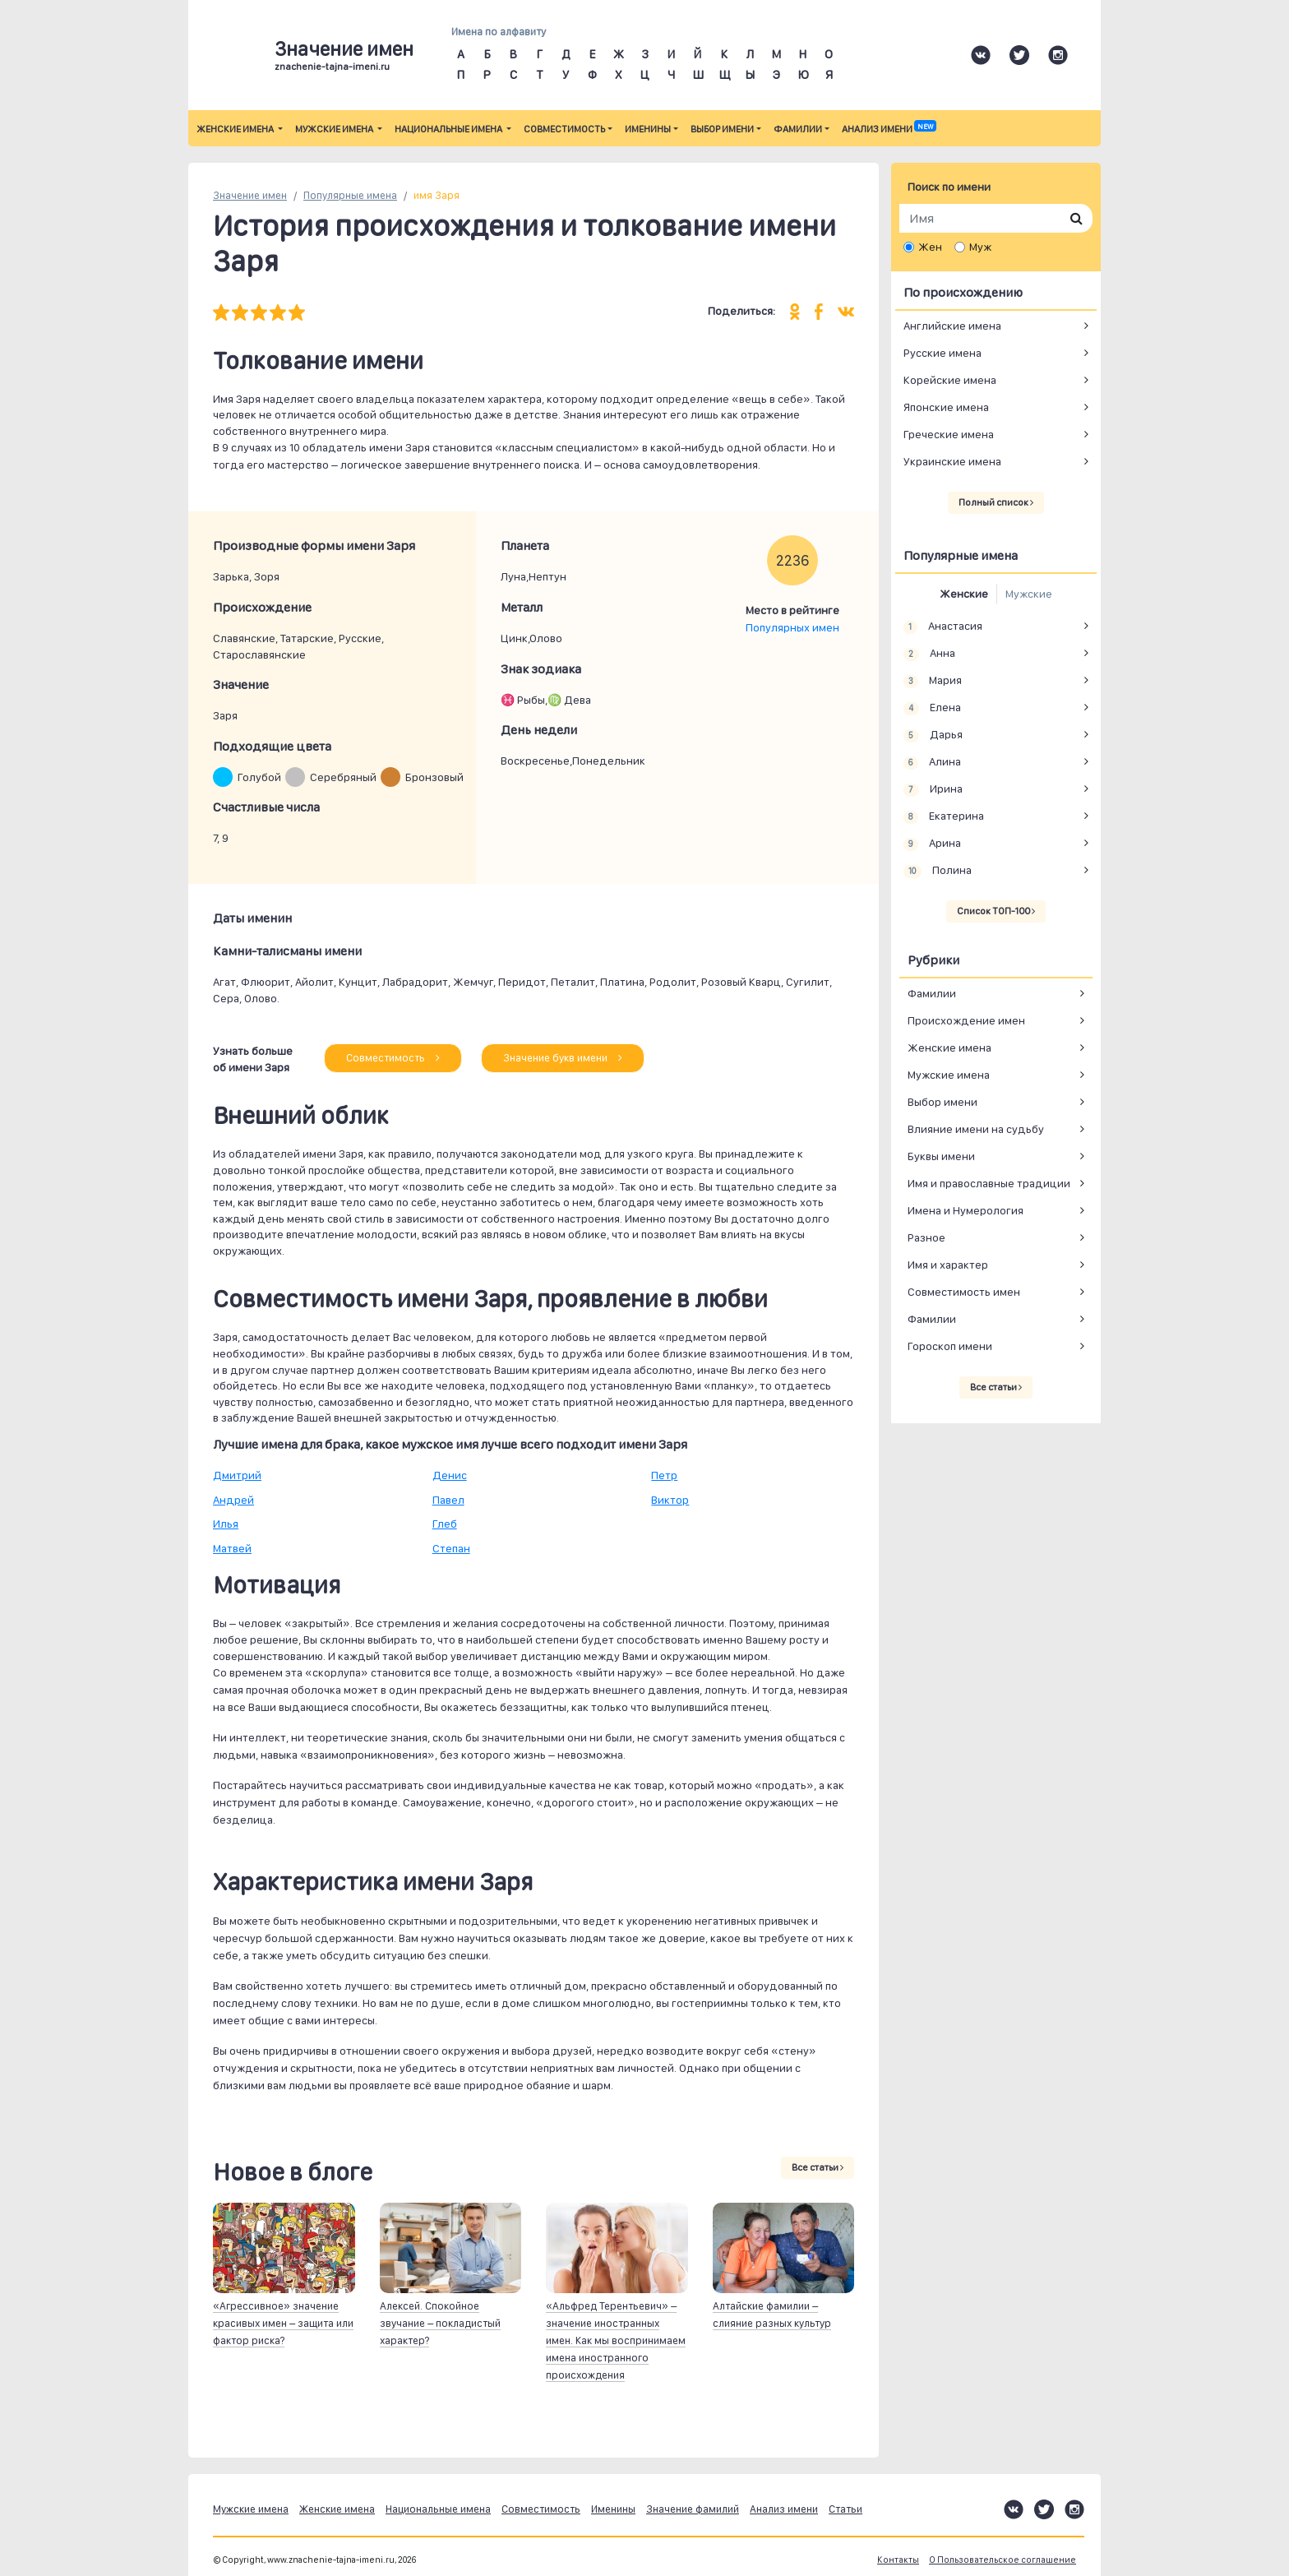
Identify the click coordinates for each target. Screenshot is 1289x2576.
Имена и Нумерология (965, 1210)
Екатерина (943, 816)
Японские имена (946, 407)
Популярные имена (350, 195)
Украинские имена (952, 461)
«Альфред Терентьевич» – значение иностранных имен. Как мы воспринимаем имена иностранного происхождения (616, 2340)
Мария (932, 680)
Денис (449, 1475)
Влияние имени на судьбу (976, 1128)
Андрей (233, 1499)
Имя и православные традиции (989, 1183)
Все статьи (817, 2167)
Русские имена (942, 352)
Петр (664, 1475)
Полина (937, 870)
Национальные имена (449, 129)
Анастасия (942, 626)
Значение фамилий (692, 2509)
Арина (932, 843)
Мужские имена (335, 129)
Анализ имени (889, 129)
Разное (926, 1237)
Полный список (996, 502)
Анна (929, 653)
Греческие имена (948, 434)
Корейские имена (949, 379)
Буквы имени (941, 1156)
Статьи (845, 2509)
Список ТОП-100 (996, 911)
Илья (225, 1523)
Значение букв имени (562, 1058)
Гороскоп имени (950, 1346)
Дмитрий (237, 1475)
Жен (930, 246)
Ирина (933, 789)
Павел (448, 1499)
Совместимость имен (964, 1291)
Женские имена (235, 129)
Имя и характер (948, 1264)
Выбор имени (722, 129)
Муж (980, 246)
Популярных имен (792, 627)
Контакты (898, 2560)
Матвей (232, 1548)
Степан (451, 1548)
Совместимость (564, 129)
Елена (932, 708)
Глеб (444, 1523)
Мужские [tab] (1028, 593)
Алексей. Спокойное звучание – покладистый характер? (440, 2323)
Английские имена (952, 325)
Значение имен (250, 195)
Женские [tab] (964, 593)
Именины (648, 129)
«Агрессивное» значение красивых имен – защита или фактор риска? (283, 2323)
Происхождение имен (966, 1020)
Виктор (670, 1499)
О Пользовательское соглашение (1002, 2560)
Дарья (933, 735)
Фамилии (798, 129)
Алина (932, 762)
